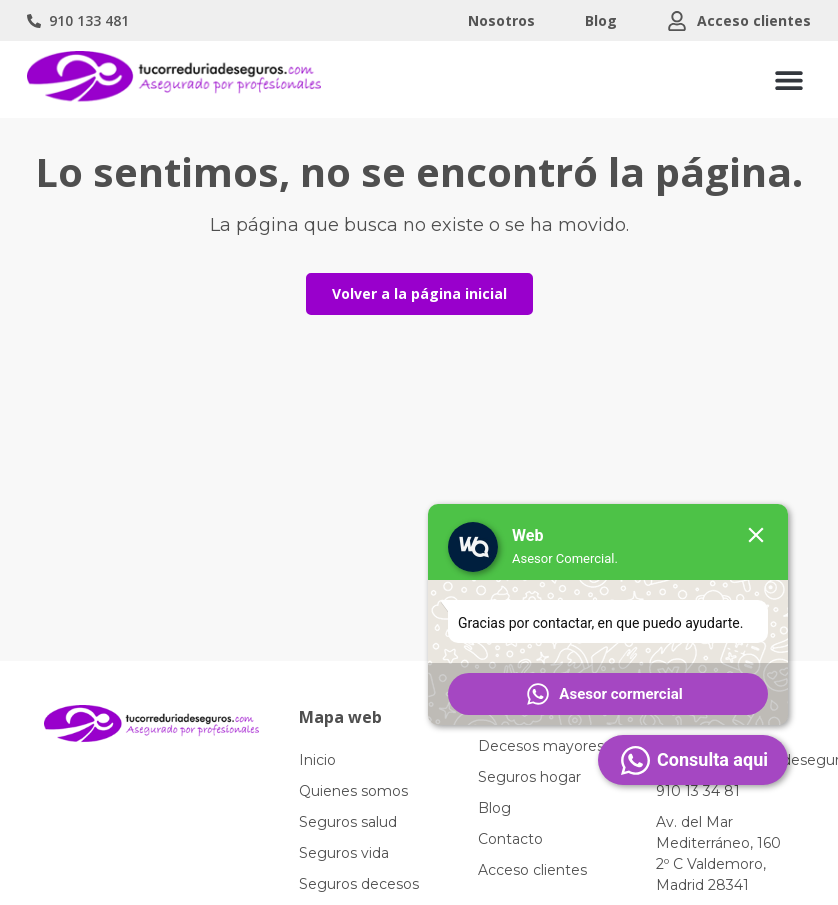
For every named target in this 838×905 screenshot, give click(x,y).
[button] (788, 79)
